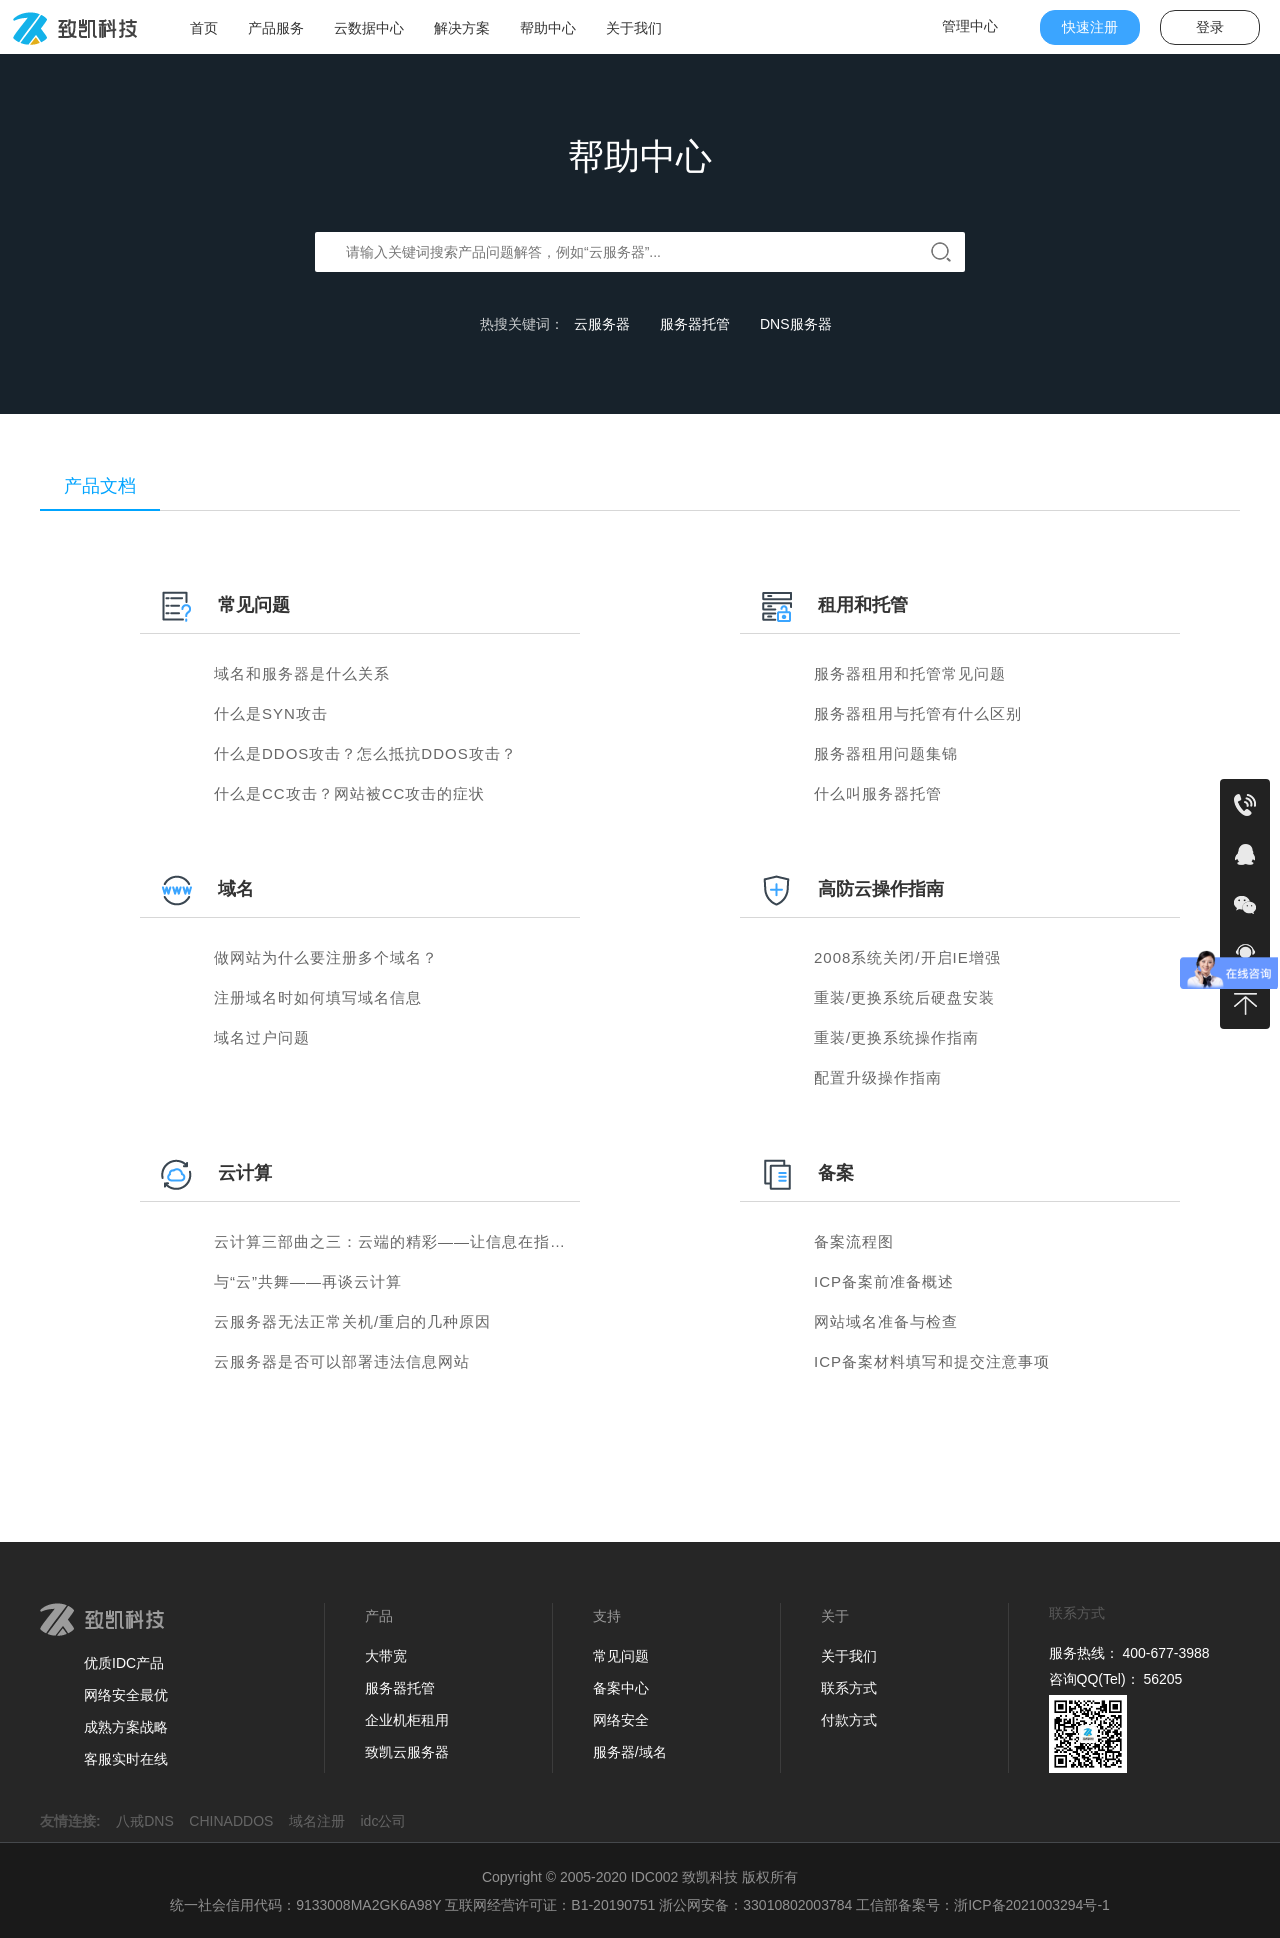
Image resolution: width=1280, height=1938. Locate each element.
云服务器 (602, 324)
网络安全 (621, 1720)
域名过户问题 (262, 1037)
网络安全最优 (126, 1695)
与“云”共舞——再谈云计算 (308, 1281)
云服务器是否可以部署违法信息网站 (342, 1361)
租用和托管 (863, 605)
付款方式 (849, 1720)
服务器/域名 (630, 1752)
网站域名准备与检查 (886, 1321)
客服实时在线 (126, 1759)
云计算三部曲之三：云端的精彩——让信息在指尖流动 (406, 1241)
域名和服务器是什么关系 (302, 673)
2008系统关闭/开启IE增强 (907, 957)
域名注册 (323, 1821)
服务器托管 (695, 324)
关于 (835, 1616)
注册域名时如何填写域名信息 (318, 997)
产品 (379, 1616)
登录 (1210, 27)
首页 (204, 28)
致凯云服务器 (407, 1752)
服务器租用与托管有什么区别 (918, 713)
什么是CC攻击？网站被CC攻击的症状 (349, 793)
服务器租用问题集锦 (886, 753)
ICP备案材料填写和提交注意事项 (932, 1361)
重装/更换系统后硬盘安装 (904, 997)
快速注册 (1090, 27)
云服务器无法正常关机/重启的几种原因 (352, 1321)
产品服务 (276, 28)
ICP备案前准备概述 (884, 1281)
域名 (236, 889)
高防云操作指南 (881, 889)
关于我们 (634, 28)
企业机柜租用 (407, 1720)
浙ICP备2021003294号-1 (1032, 1905)
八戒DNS (150, 1821)
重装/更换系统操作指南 (896, 1037)
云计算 (245, 1173)
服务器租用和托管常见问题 (910, 673)
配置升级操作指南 (878, 1077)
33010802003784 (797, 1905)
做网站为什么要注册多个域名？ (326, 957)
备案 (836, 1173)
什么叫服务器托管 (878, 793)
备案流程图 (854, 1241)
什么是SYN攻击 (271, 713)
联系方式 (849, 1688)
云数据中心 (369, 28)
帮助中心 (548, 28)
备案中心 (621, 1688)
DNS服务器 (796, 324)
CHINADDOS (237, 1821)
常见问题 (254, 605)
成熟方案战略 (126, 1727)
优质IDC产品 (124, 1663)
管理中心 (970, 26)
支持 (607, 1616)
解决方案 (462, 28)
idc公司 (390, 1821)
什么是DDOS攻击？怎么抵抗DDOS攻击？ (365, 753)
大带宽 (386, 1656)
